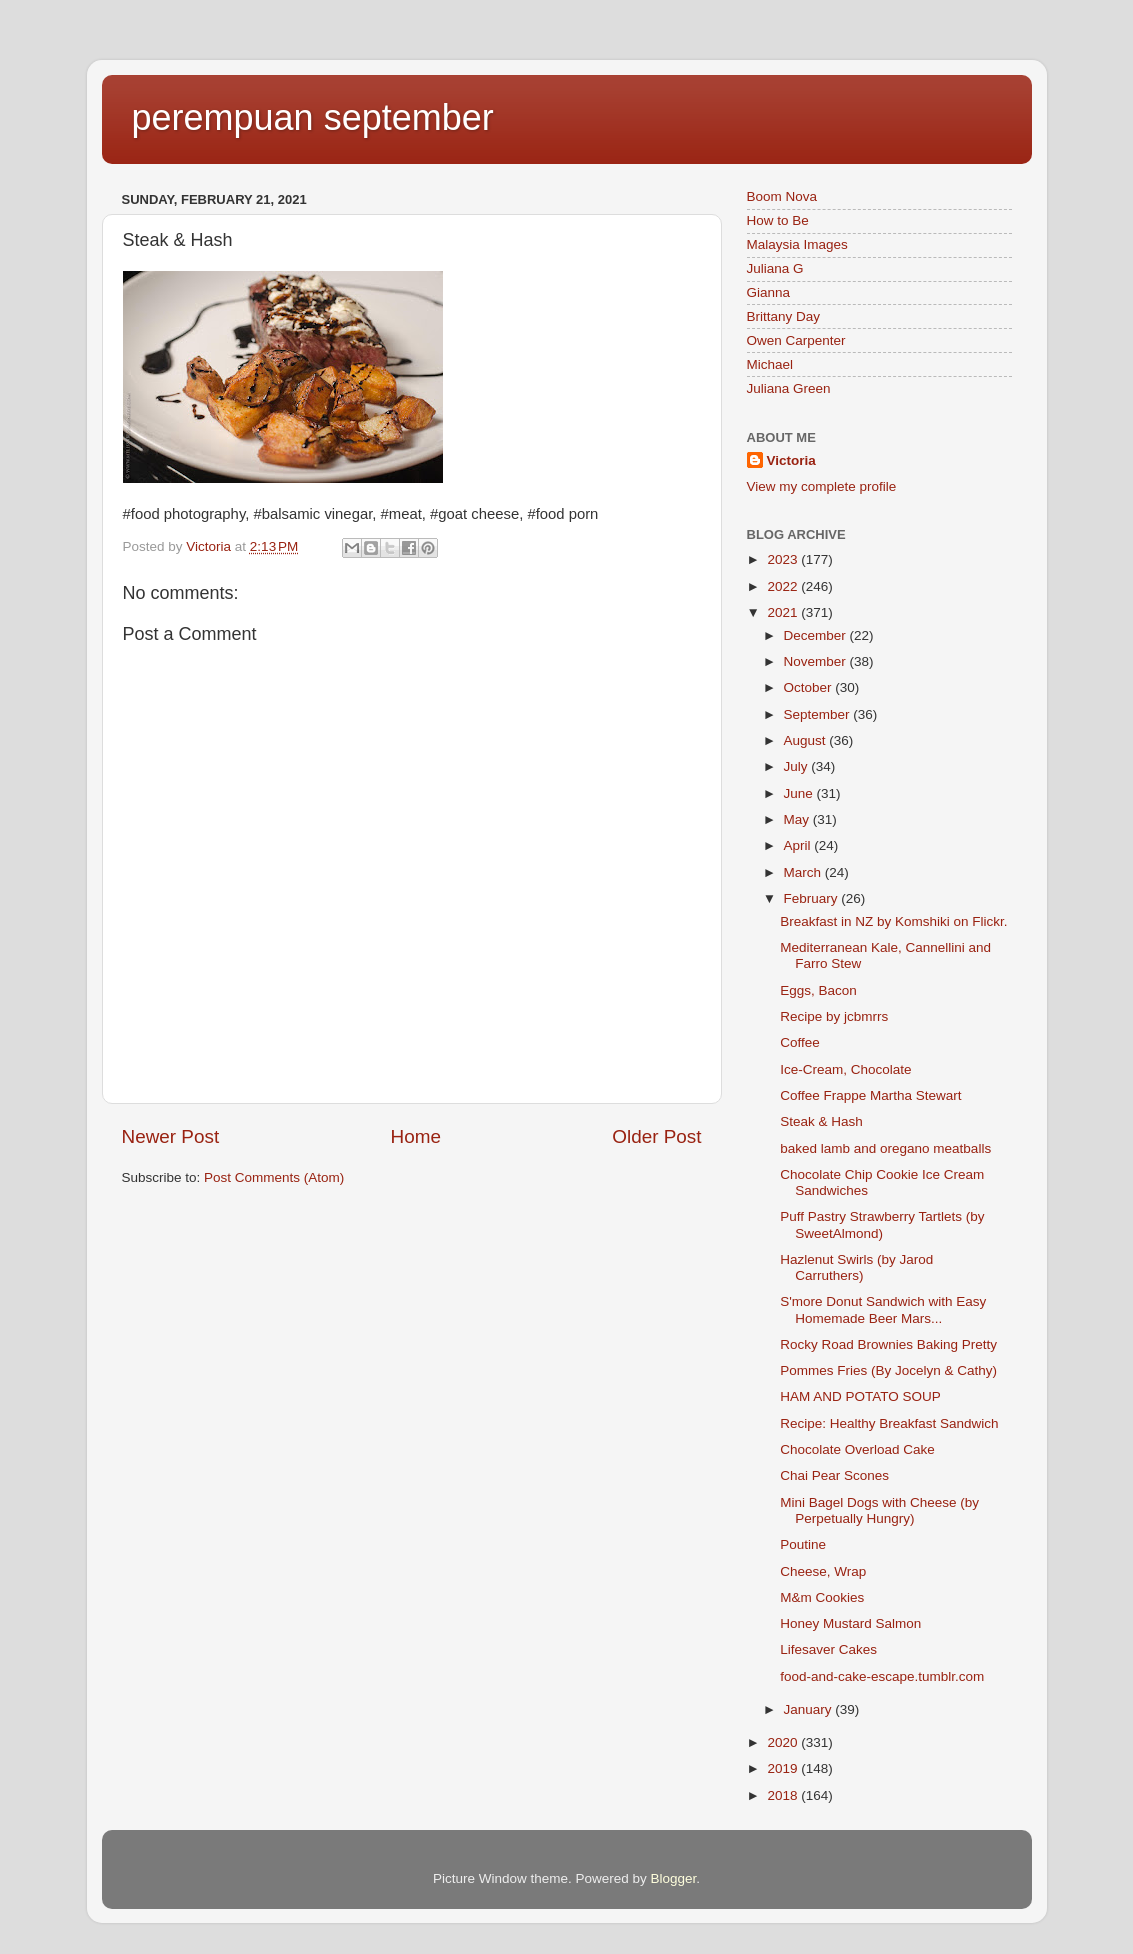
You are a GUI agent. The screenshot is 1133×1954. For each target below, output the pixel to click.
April (799, 845)
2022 (784, 586)
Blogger (674, 1878)
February (813, 898)
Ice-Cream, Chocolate (845, 1069)
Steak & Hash (821, 1121)
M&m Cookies (822, 1597)
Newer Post (171, 1136)
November (817, 661)
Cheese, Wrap (823, 1571)
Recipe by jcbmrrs (834, 1016)
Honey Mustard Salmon (850, 1623)
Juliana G (775, 268)
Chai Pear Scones (834, 1475)
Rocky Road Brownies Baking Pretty (888, 1344)
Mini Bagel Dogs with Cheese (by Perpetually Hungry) (879, 1510)
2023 (784, 559)
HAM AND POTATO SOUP (860, 1396)
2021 (784, 612)
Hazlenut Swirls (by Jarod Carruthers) (856, 1267)
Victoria (791, 460)
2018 (784, 1795)
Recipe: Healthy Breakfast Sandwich (889, 1423)
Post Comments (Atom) (274, 1177)
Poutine (803, 1544)
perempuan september (313, 117)
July (798, 766)
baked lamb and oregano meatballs (885, 1148)
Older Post (656, 1136)
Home (416, 1136)
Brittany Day (784, 316)
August (807, 740)
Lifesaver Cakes (828, 1649)
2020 (784, 1742)
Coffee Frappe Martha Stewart (870, 1095)
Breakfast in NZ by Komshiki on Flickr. (893, 921)
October (810, 687)
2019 (784, 1768)
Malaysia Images (797, 244)
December (817, 635)
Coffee (800, 1042)
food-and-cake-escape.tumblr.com (882, 1676)
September (819, 714)
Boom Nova (782, 196)
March (804, 872)
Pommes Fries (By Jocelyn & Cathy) (888, 1370)
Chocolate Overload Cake (857, 1449)
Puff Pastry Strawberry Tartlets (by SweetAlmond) (882, 1224)
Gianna (769, 292)
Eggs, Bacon (818, 990)
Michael (770, 364)
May (798, 819)
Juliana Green (789, 388)
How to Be (778, 220)
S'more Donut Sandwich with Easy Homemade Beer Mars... (883, 1309)
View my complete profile (822, 486)
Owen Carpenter (796, 340)
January (810, 1709)
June (800, 793)
